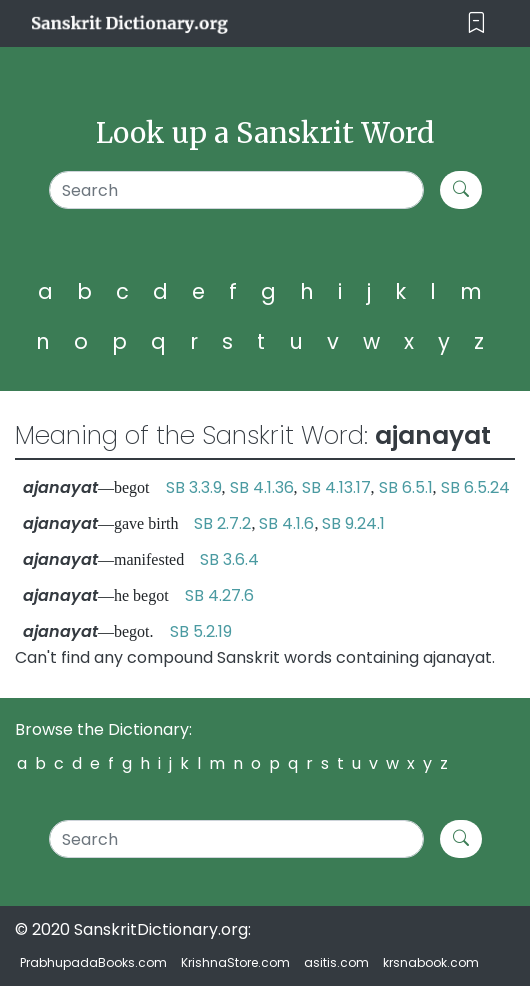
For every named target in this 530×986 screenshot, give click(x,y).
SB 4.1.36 (262, 487)
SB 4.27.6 (219, 595)
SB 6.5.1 (406, 487)
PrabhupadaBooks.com (93, 962)
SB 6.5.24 (475, 487)
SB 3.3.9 (194, 487)
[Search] (236, 190)
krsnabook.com (431, 962)
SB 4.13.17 (336, 487)
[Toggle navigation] (476, 23)
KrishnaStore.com (235, 962)
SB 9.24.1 (353, 523)
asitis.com (336, 962)
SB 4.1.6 (286, 523)
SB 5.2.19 (201, 631)
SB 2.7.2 (222, 523)
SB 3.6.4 (229, 559)
